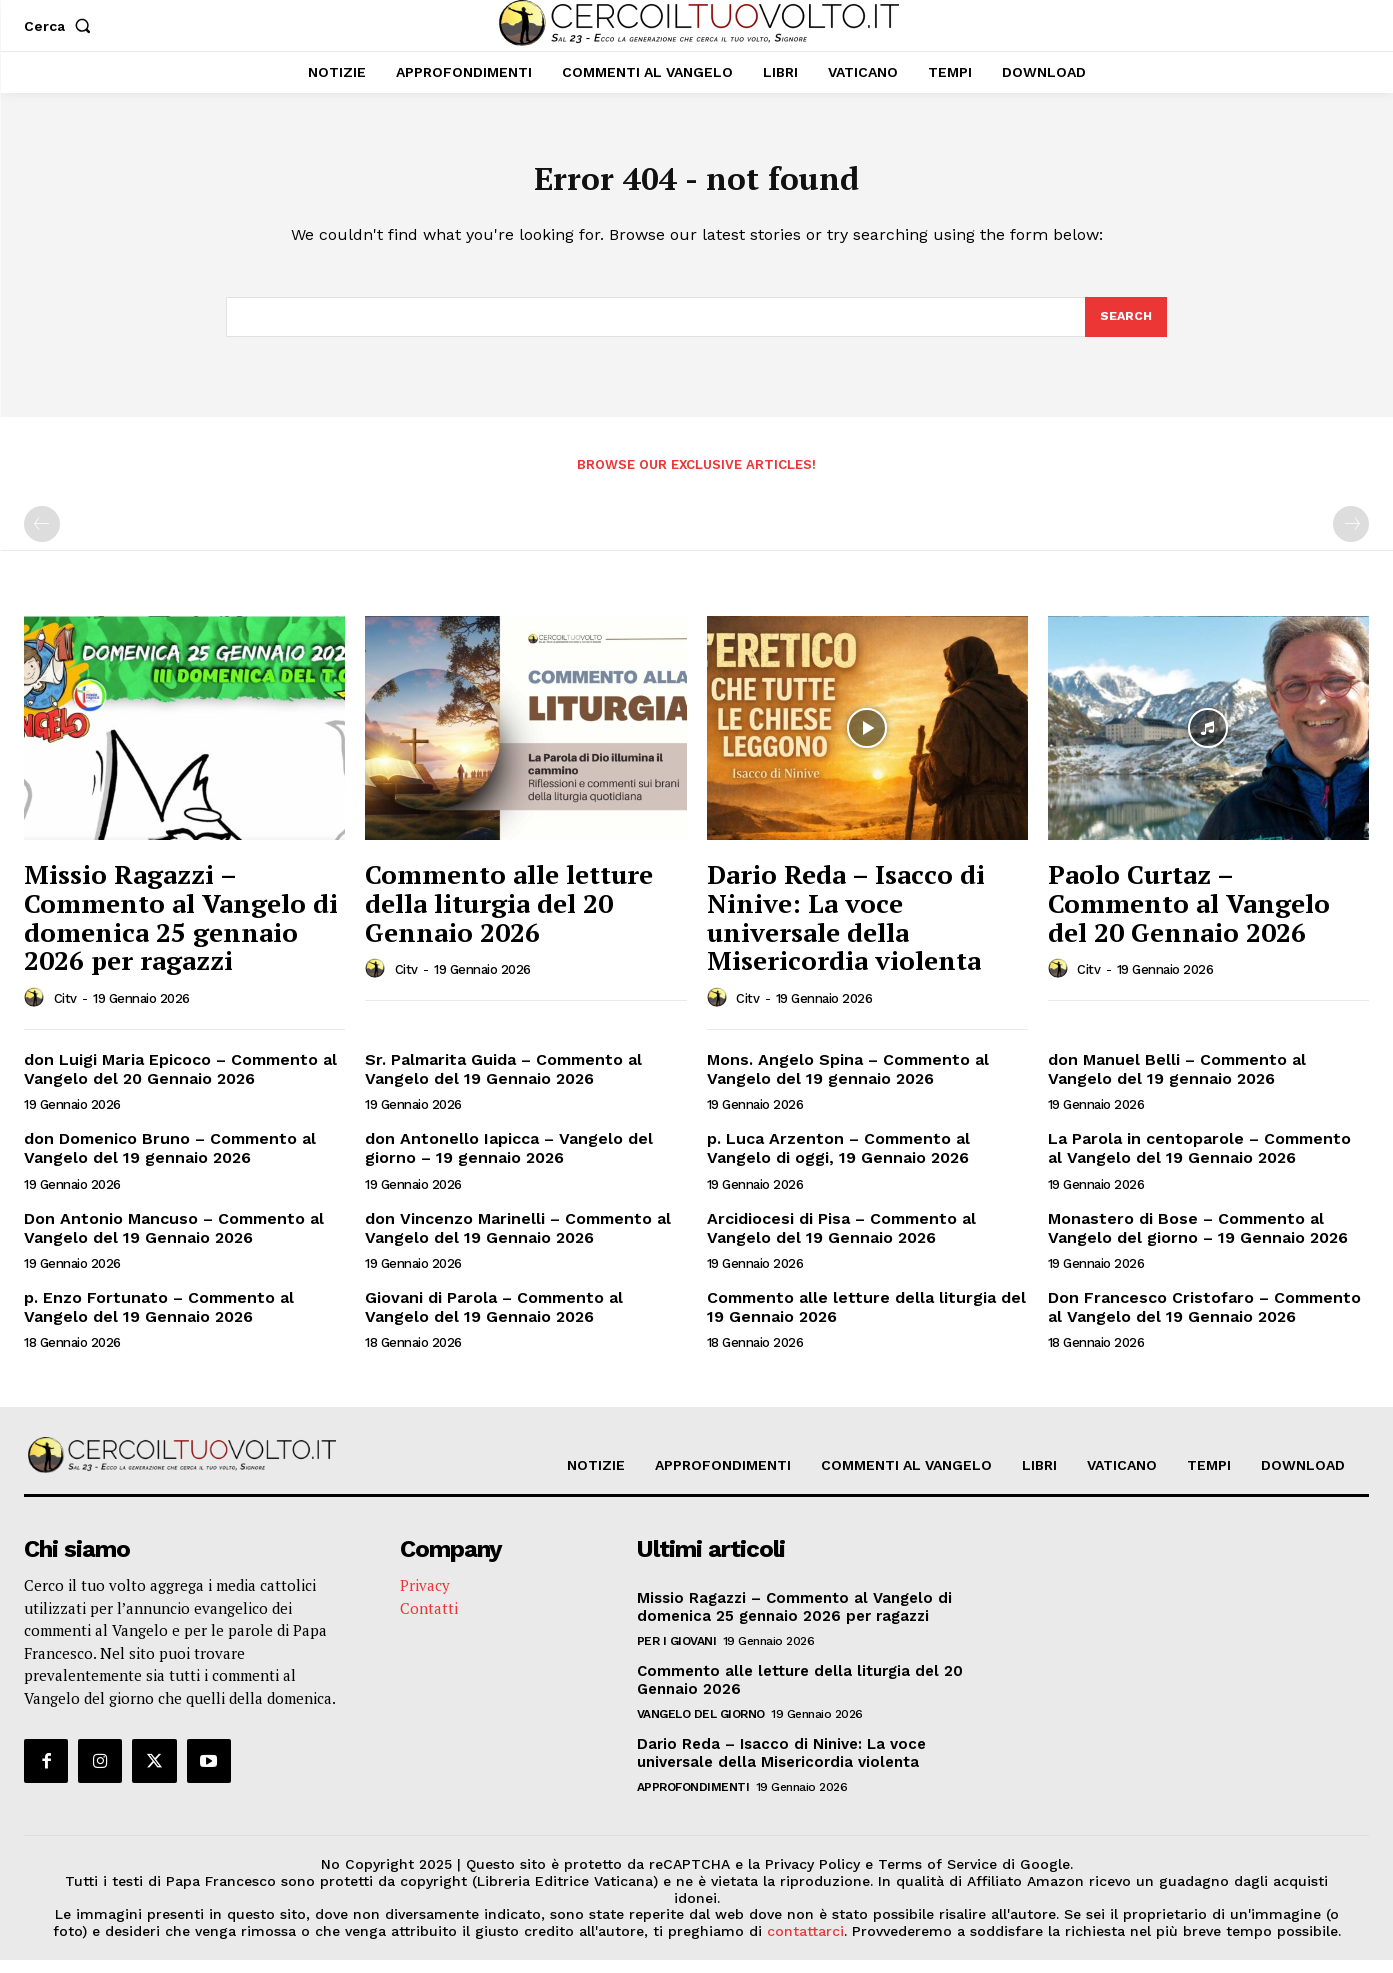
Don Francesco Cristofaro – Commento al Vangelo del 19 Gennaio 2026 (1204, 1320)
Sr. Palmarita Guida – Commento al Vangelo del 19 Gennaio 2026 (503, 1082)
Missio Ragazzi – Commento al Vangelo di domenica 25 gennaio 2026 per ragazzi (181, 930)
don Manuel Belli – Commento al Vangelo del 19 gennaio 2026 (1177, 1082)
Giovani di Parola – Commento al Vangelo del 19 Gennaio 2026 (494, 1320)
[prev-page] (42, 537)
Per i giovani (677, 1654)
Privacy (425, 1598)
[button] (61, 26)
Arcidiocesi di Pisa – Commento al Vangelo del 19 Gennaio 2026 (841, 1241)
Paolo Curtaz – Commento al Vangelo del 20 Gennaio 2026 (1189, 915)
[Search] (1125, 328)
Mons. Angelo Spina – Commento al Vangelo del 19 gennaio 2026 (848, 1082)
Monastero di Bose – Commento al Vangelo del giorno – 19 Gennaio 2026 (1198, 1241)
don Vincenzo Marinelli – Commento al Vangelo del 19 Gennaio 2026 (518, 1241)
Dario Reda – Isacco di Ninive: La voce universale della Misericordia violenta (846, 930)
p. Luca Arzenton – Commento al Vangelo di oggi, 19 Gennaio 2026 (838, 1161)
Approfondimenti (693, 1800)
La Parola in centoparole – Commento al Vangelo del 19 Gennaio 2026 (1199, 1161)
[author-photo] (37, 1011)
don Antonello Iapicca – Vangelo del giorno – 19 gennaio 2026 (509, 1161)
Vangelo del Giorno (701, 1727)
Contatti (429, 1621)
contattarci (805, 1944)
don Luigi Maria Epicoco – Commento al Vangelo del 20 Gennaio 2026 (180, 1082)
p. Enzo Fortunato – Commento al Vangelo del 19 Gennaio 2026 (159, 1320)
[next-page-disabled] (1351, 537)
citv (65, 1011)
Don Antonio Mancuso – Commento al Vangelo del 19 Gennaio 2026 (174, 1241)
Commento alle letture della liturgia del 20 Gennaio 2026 (509, 915)
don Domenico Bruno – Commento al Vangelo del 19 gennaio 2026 (170, 1161)
